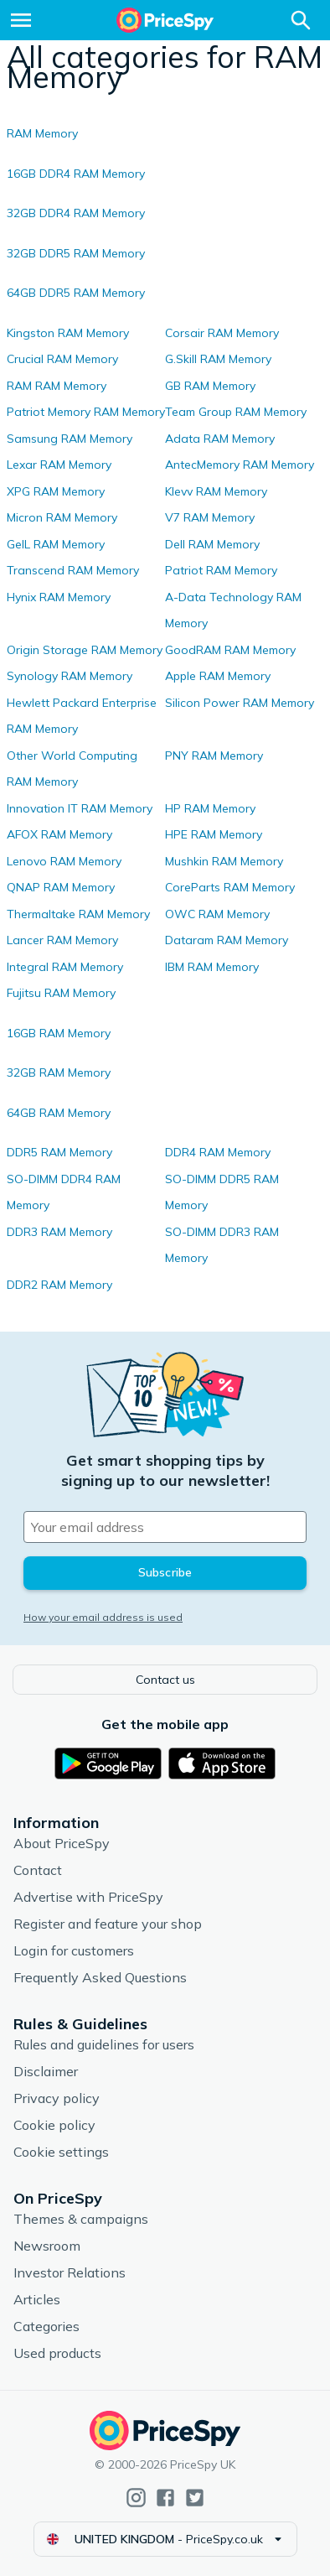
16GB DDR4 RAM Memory (76, 173)
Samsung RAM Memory (69, 438)
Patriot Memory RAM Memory (86, 411)
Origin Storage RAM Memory (84, 649)
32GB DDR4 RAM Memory (76, 213)
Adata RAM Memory (220, 438)
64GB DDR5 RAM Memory (76, 292)
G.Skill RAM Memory (218, 358)
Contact (37, 1870)
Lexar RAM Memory (59, 464)
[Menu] (21, 20)
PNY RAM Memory (214, 755)
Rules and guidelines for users (103, 2044)
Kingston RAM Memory (68, 332)
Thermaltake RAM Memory (78, 914)
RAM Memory (42, 133)
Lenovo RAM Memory (64, 861)
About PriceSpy (61, 1843)
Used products (57, 2353)
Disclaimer (45, 2071)
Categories (46, 2326)
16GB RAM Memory (59, 1033)
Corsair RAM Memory (222, 332)
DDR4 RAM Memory (218, 1152)
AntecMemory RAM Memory (239, 464)
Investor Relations (69, 2272)
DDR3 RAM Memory (59, 1231)
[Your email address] (165, 1527)
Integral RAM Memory (65, 966)
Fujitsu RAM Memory (61, 992)
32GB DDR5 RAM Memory (76, 253)
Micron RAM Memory (62, 517)
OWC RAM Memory (217, 914)
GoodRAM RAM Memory (230, 649)
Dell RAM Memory (212, 544)
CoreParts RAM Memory (230, 887)
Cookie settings (61, 2151)
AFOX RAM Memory (59, 834)
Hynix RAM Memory (59, 597)
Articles (36, 2299)
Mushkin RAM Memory (224, 861)
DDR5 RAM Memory (59, 1152)
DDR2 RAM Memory (59, 1284)
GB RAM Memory (210, 385)
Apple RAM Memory (218, 675)
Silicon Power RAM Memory (239, 702)
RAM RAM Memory (56, 385)
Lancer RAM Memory (62, 940)
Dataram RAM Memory (226, 940)
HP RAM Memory (210, 808)
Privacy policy (56, 2098)
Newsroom (46, 2245)
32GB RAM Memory (59, 1072)
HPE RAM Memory (213, 834)
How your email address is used (103, 1617)
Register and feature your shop (107, 1923)
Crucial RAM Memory (62, 358)
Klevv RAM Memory (216, 491)
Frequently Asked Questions (100, 1977)
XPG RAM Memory (56, 491)
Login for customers (73, 1950)
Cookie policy (54, 2124)
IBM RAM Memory (212, 966)
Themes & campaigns (80, 2218)
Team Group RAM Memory (236, 411)
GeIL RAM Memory (56, 544)
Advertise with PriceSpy (88, 1896)
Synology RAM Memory (69, 675)
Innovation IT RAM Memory (79, 808)
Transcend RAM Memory (73, 570)
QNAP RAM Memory (61, 887)
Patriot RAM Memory (221, 570)
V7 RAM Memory (210, 517)
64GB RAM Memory (59, 1112)
